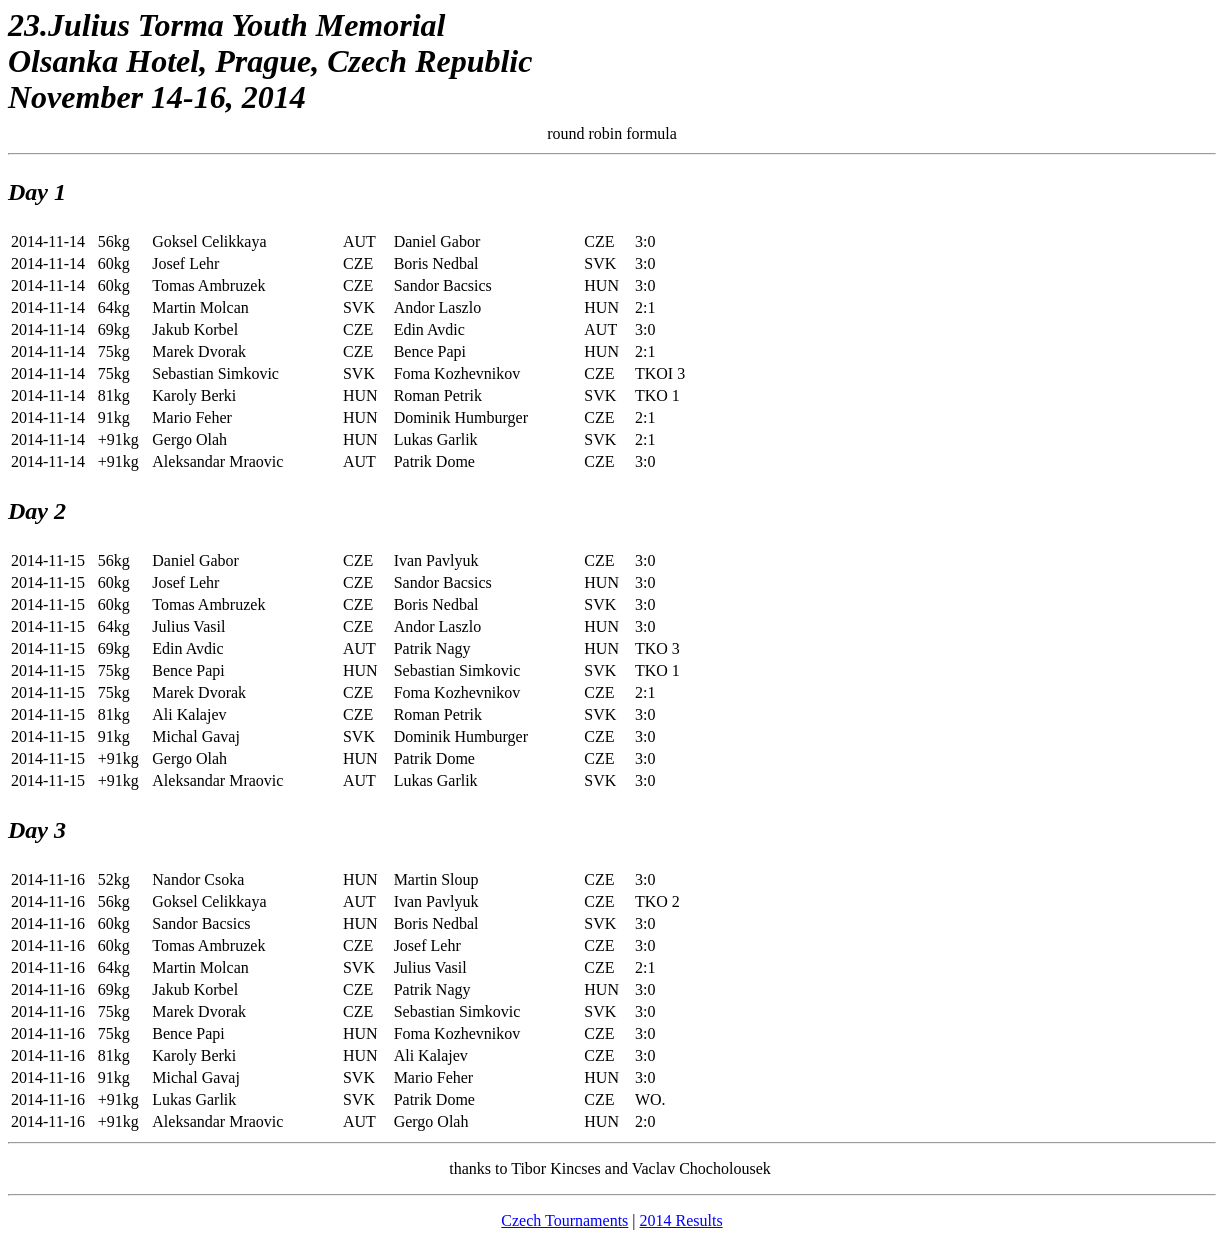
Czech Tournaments (564, 1220)
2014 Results (681, 1220)
